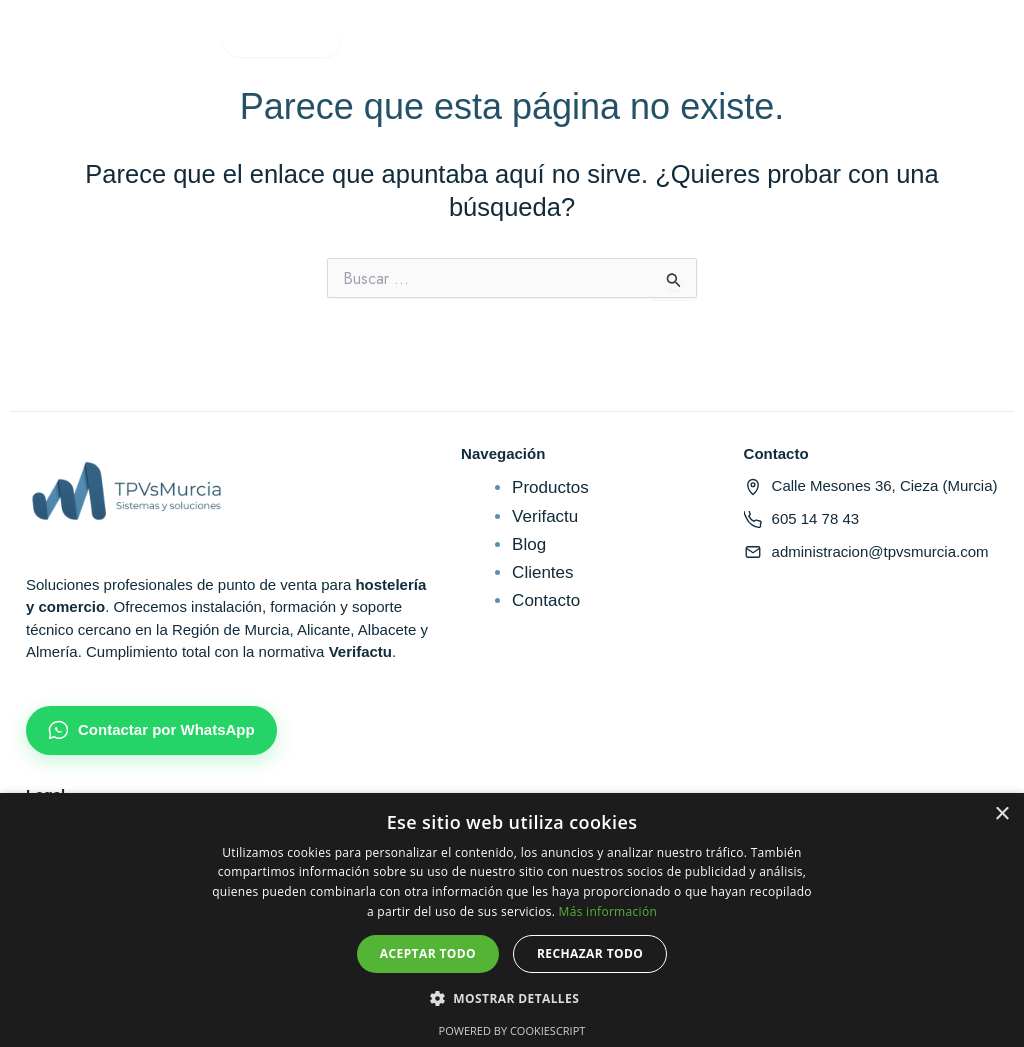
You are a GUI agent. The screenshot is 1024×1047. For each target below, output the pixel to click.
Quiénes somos (522, 39)
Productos (169, 39)
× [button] (1001, 814)
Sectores (284, 39)
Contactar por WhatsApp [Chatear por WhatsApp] (151, 730)
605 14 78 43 (802, 519)
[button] (512, 998)
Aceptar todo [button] (428, 953)
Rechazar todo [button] (590, 953)
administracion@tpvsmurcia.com (866, 552)
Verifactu (395, 39)
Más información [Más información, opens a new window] (608, 911)
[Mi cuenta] (719, 40)
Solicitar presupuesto (896, 39)
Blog (529, 544)
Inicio (76, 39)
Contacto (649, 39)
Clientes (542, 572)
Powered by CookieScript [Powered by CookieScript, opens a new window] (512, 1030)
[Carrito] (765, 40)
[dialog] (512, 920)
